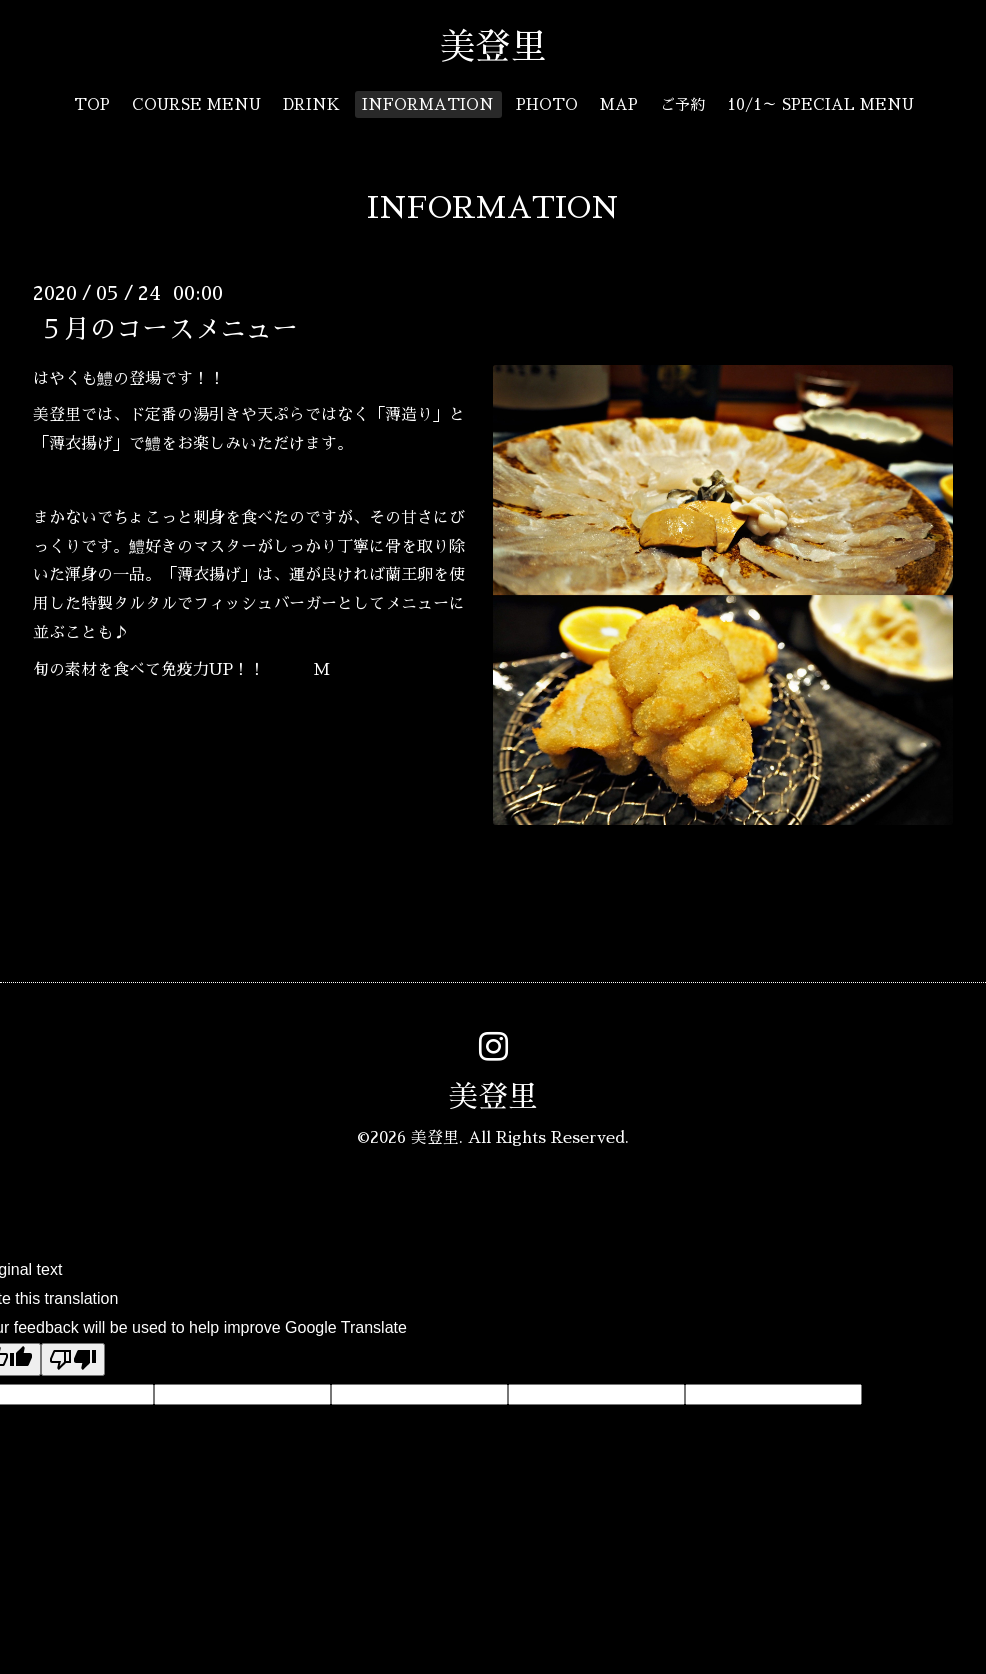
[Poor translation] (73, 1359)
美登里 (511, 47)
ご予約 (682, 104)
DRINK (311, 104)
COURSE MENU (196, 104)
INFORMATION (428, 104)
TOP (92, 104)
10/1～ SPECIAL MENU (820, 104)
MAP (619, 104)
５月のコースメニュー (168, 328)
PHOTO (547, 104)
